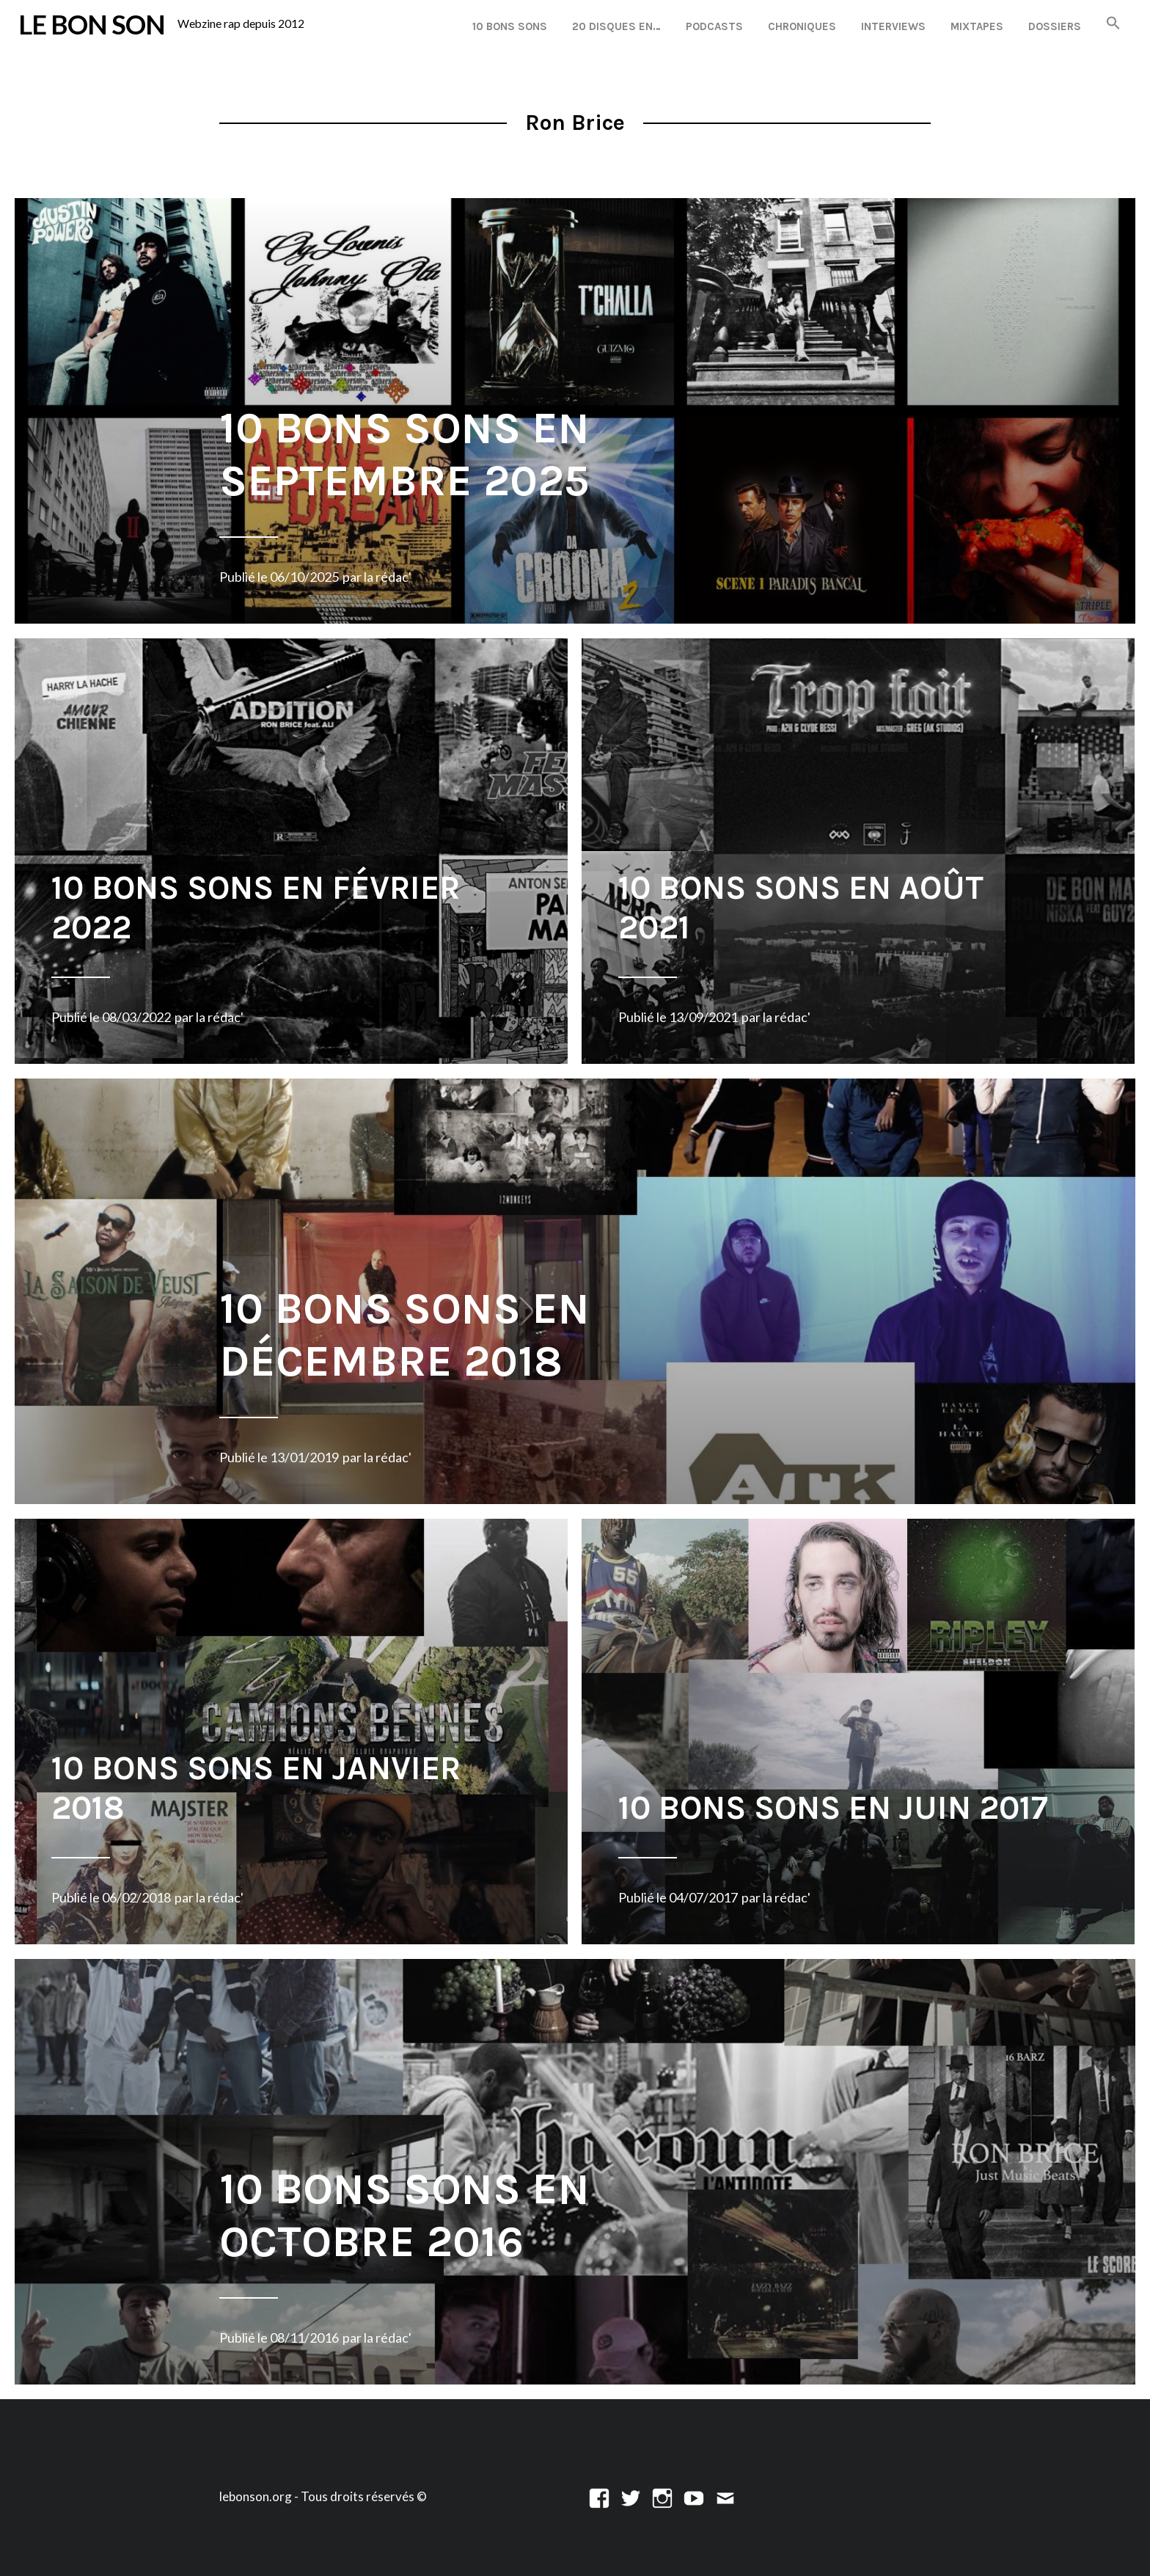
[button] (1113, 24)
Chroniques (802, 26)
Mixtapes (977, 26)
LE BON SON (91, 24)
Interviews (893, 26)
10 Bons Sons (509, 26)
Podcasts (714, 26)
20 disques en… (616, 26)
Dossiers (1054, 26)
